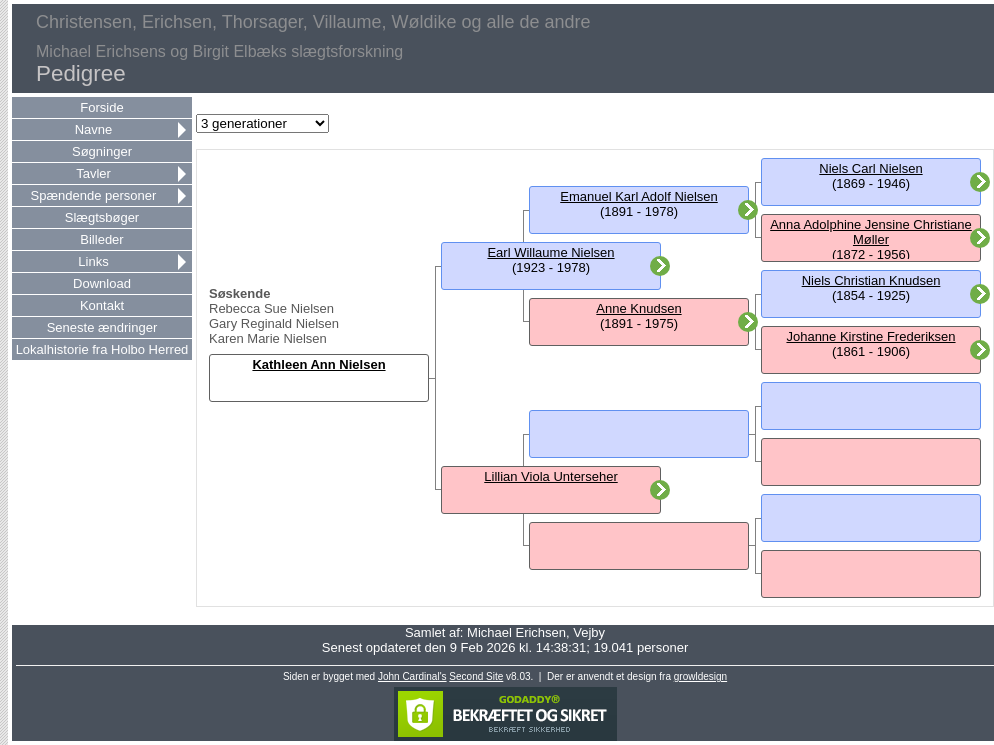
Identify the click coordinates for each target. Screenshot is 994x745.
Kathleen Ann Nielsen (318, 364)
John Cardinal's (412, 676)
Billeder (101, 239)
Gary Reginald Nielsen (274, 323)
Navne (94, 129)
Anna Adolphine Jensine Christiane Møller (871, 232)
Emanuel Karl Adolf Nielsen (639, 196)
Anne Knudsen (638, 308)
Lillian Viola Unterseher (550, 476)
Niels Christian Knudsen (871, 280)
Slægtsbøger (102, 217)
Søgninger (102, 151)
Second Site (476, 676)
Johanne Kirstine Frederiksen (870, 336)
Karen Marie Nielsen (268, 338)
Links (93, 261)
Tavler (93, 173)
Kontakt (102, 305)
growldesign (700, 676)
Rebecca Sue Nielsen (271, 308)
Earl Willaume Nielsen (550, 252)
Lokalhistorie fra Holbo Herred (102, 349)
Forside (101, 107)
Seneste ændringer (102, 327)
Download (102, 283)
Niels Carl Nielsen (870, 168)
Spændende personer (94, 195)
